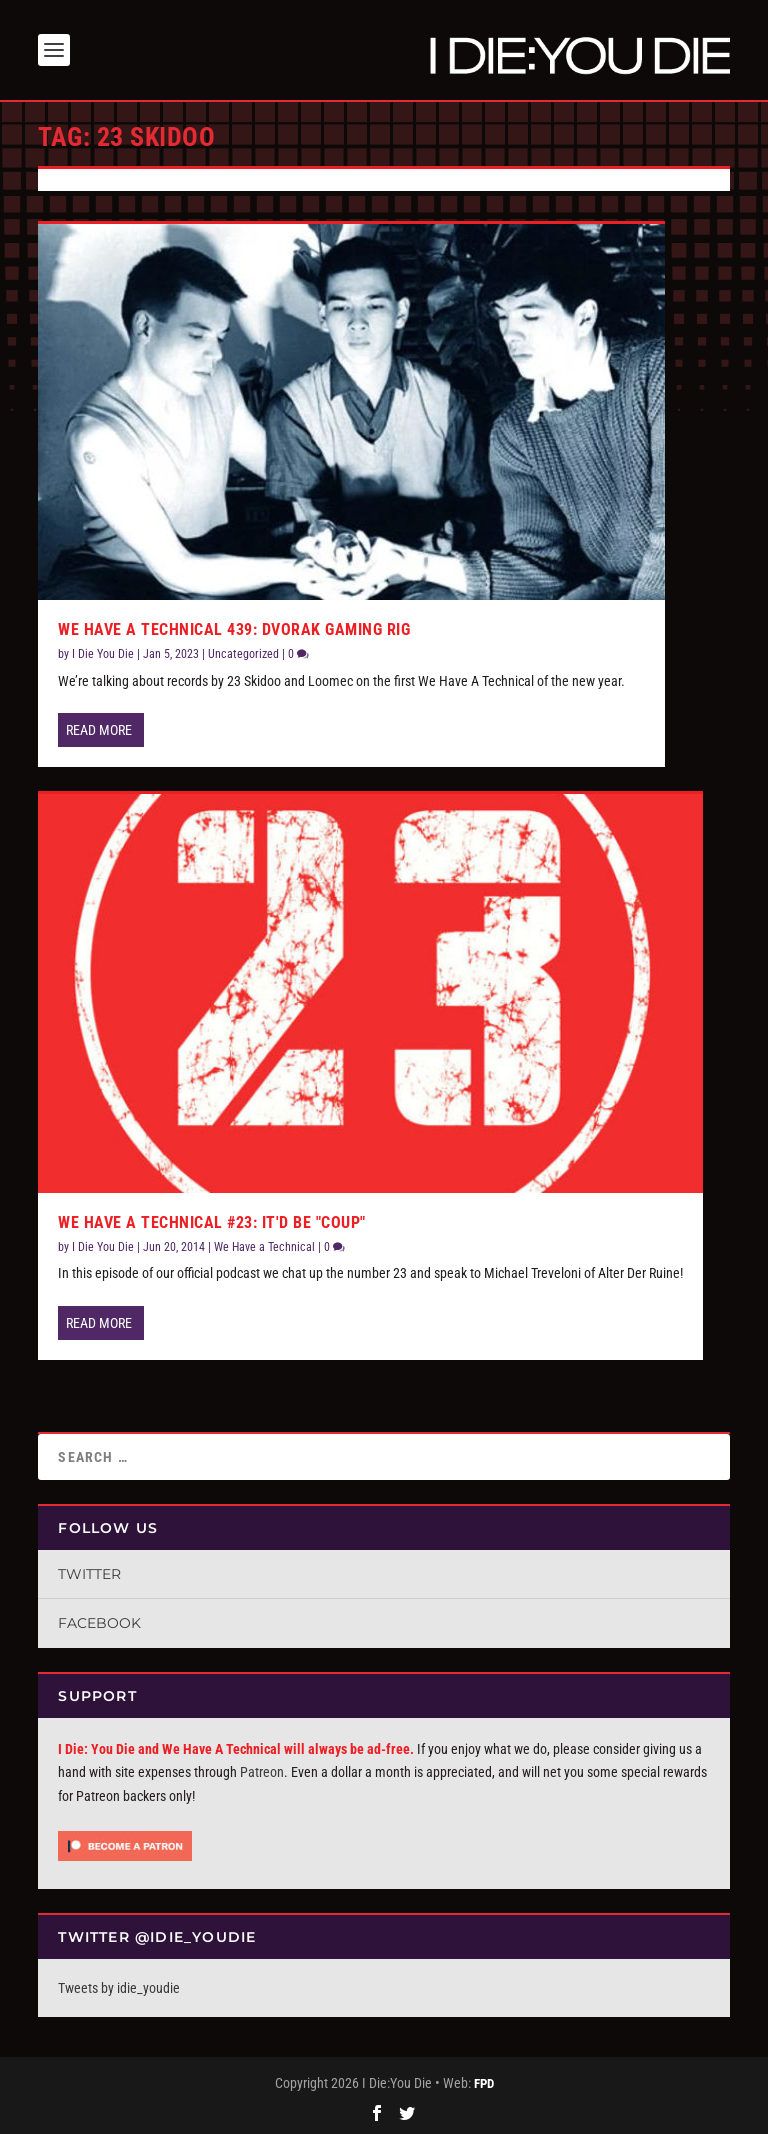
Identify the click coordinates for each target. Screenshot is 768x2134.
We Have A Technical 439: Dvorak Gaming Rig (234, 629)
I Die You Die (103, 654)
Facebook (99, 1623)
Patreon (262, 1772)
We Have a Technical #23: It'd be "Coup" (212, 1222)
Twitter (89, 1574)
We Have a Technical (264, 1247)
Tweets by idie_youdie (119, 1988)
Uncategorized (243, 654)
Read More (99, 730)
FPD (484, 2083)
